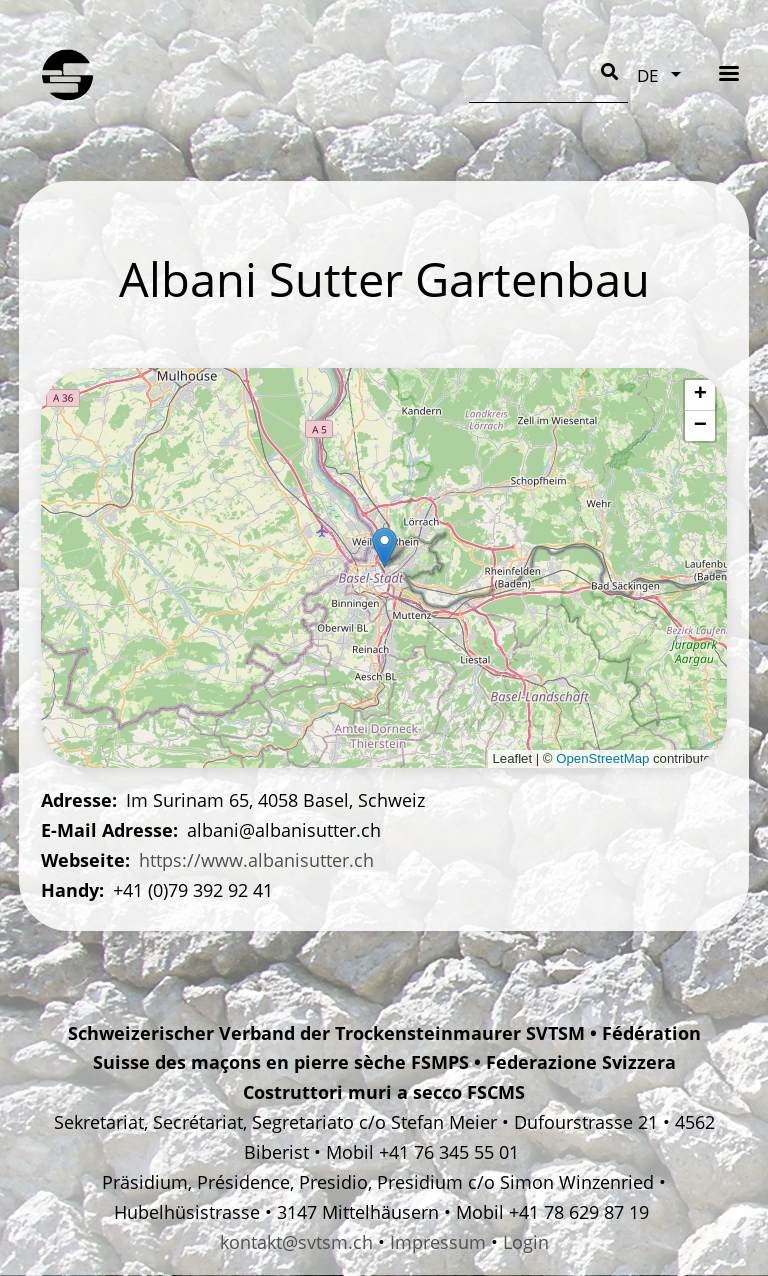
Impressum (438, 1242)
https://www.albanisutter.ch (256, 860)
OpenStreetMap (602, 758)
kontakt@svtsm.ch (296, 1242)
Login (526, 1242)
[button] (384, 547)
